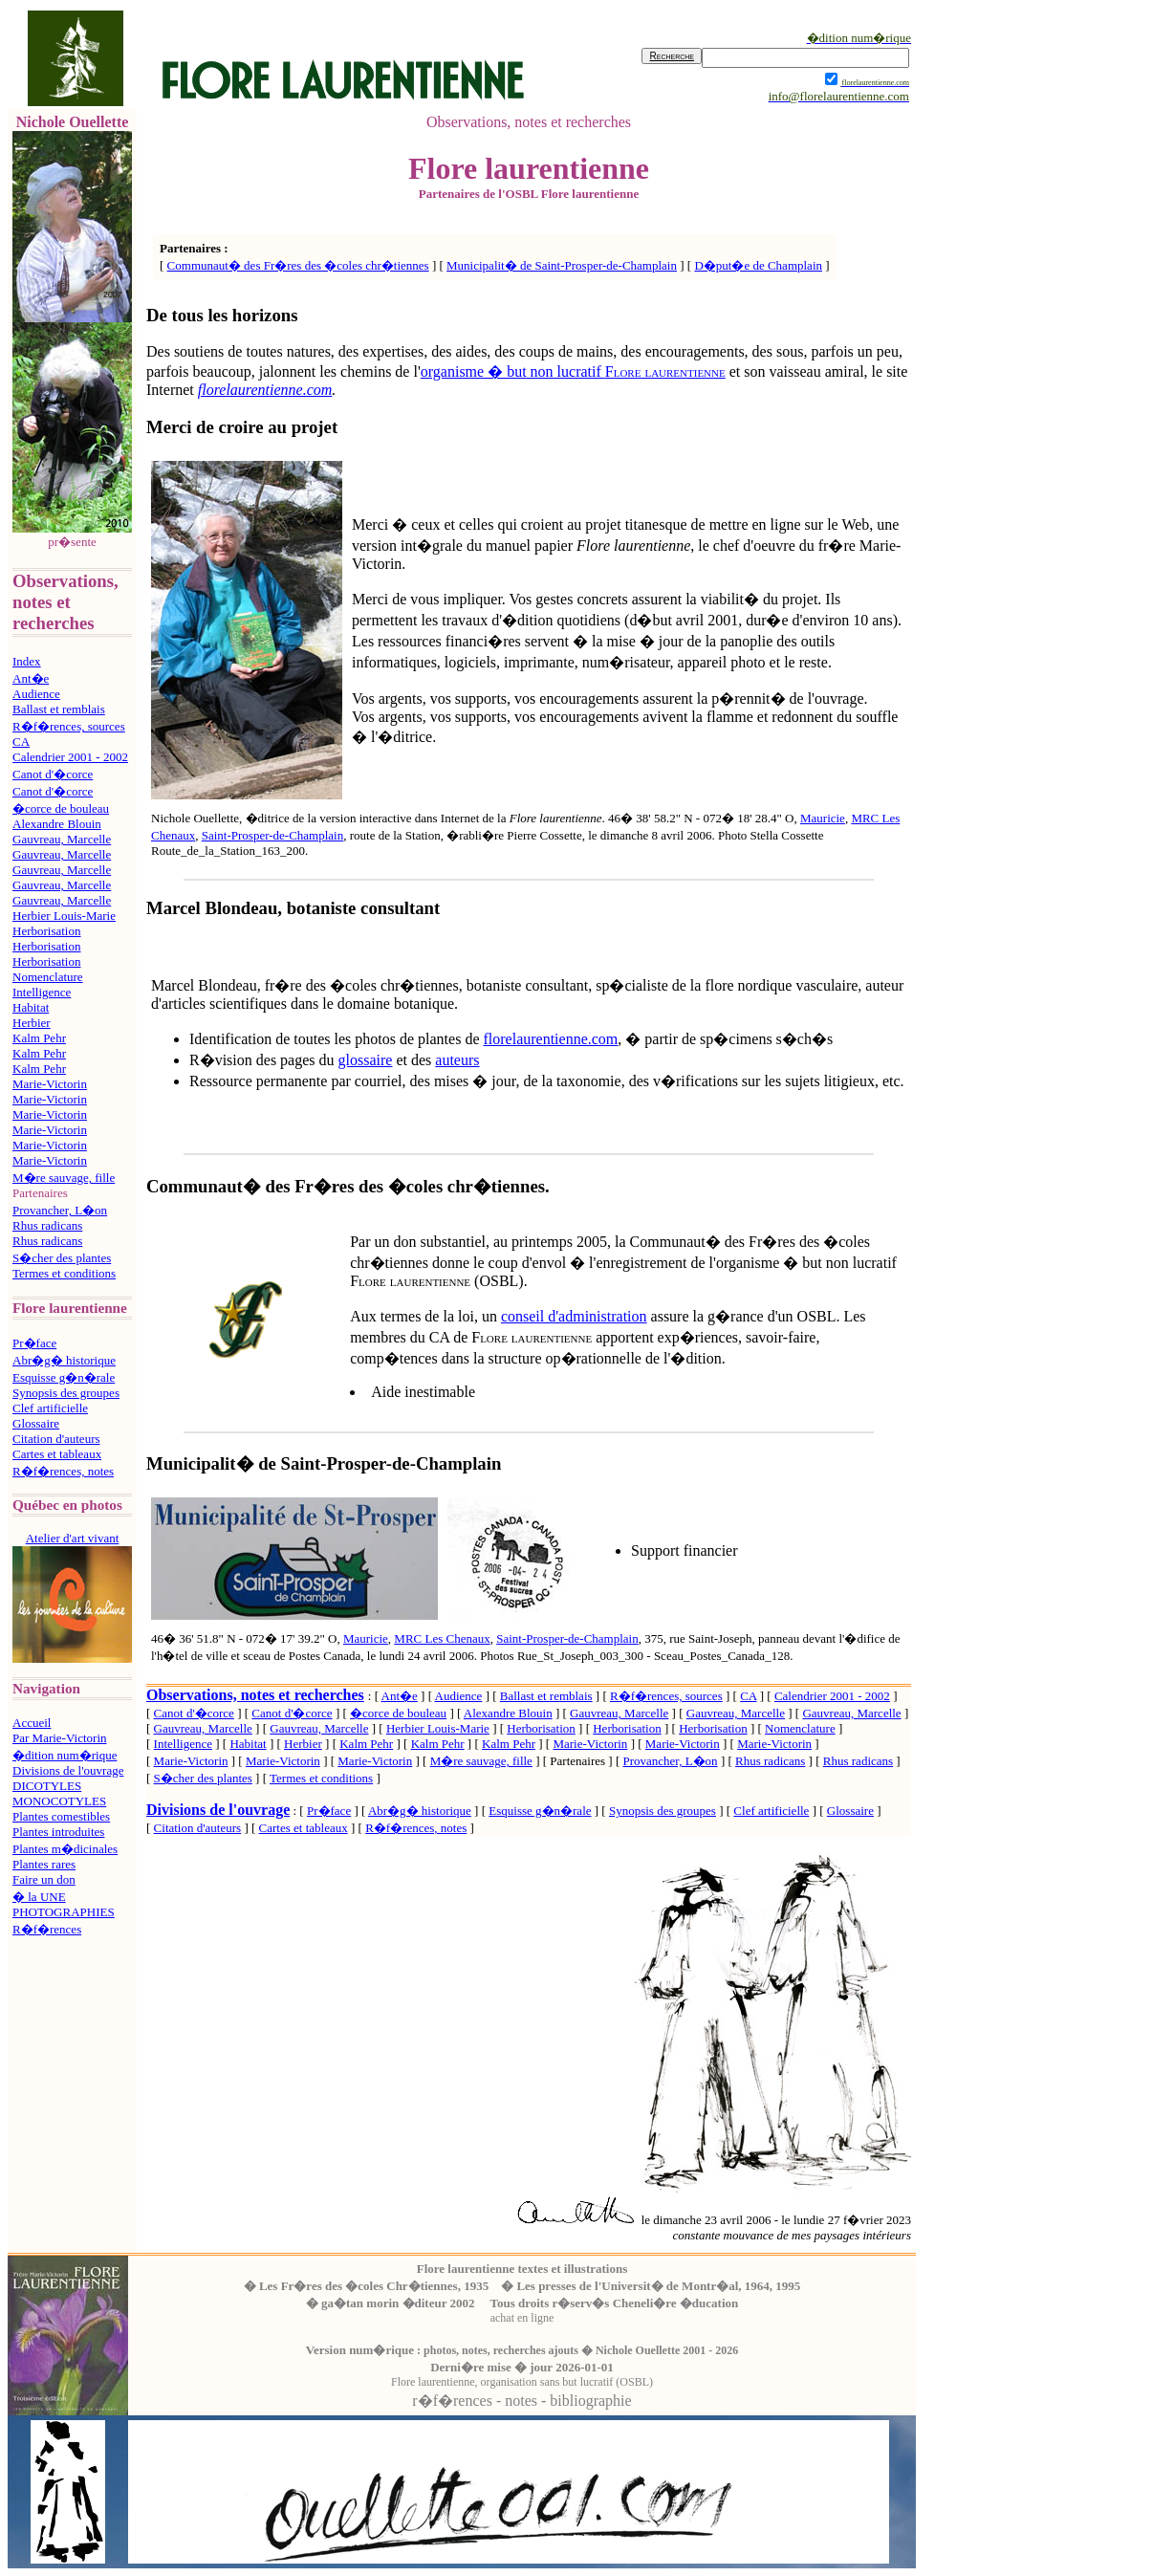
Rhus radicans (47, 1225)
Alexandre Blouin (56, 824)
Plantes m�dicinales (65, 1849)
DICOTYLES (46, 1786)
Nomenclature (47, 977)
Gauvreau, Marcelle (61, 839)
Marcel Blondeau (211, 908)
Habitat (30, 1007)
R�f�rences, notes (63, 1471)
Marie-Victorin (49, 1084)
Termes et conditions (64, 1273)
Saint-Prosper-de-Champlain (272, 835)
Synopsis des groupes (66, 1393)
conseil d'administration (574, 1316)
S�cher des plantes (61, 1258)
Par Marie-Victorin (59, 1738)
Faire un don (44, 1879)
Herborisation (46, 931)
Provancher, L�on (59, 1210)
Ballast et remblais (58, 709)
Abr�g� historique (64, 1360)
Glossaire (35, 1423)
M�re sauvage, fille (63, 1177)
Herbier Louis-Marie (64, 915)
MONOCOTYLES (59, 1801)
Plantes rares (44, 1864)
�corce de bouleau (60, 808)
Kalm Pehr (39, 1038)
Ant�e (30, 678)
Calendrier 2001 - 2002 (70, 757)
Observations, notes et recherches (255, 1695)
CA (21, 741)
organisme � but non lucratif (573, 371)
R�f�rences (46, 1929)
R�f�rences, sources (68, 726)
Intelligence (41, 992)
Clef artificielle (50, 1408)
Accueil (31, 1722)
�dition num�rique (64, 1755)
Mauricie (822, 818)
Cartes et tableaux (56, 1454)
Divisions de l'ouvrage (67, 1770)
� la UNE (39, 1896)
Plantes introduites (58, 1831)
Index (26, 661)
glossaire (365, 1060)
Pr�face (34, 1343)
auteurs (457, 1060)
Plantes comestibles (61, 1816)
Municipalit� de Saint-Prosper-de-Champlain (561, 265)
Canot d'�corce (52, 774)
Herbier (31, 1022)
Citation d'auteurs (56, 1438)
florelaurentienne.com (550, 1039)
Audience (36, 694)
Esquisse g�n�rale (63, 1377)
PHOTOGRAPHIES (63, 1912)
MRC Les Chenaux (441, 1638)
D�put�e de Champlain (758, 265)
